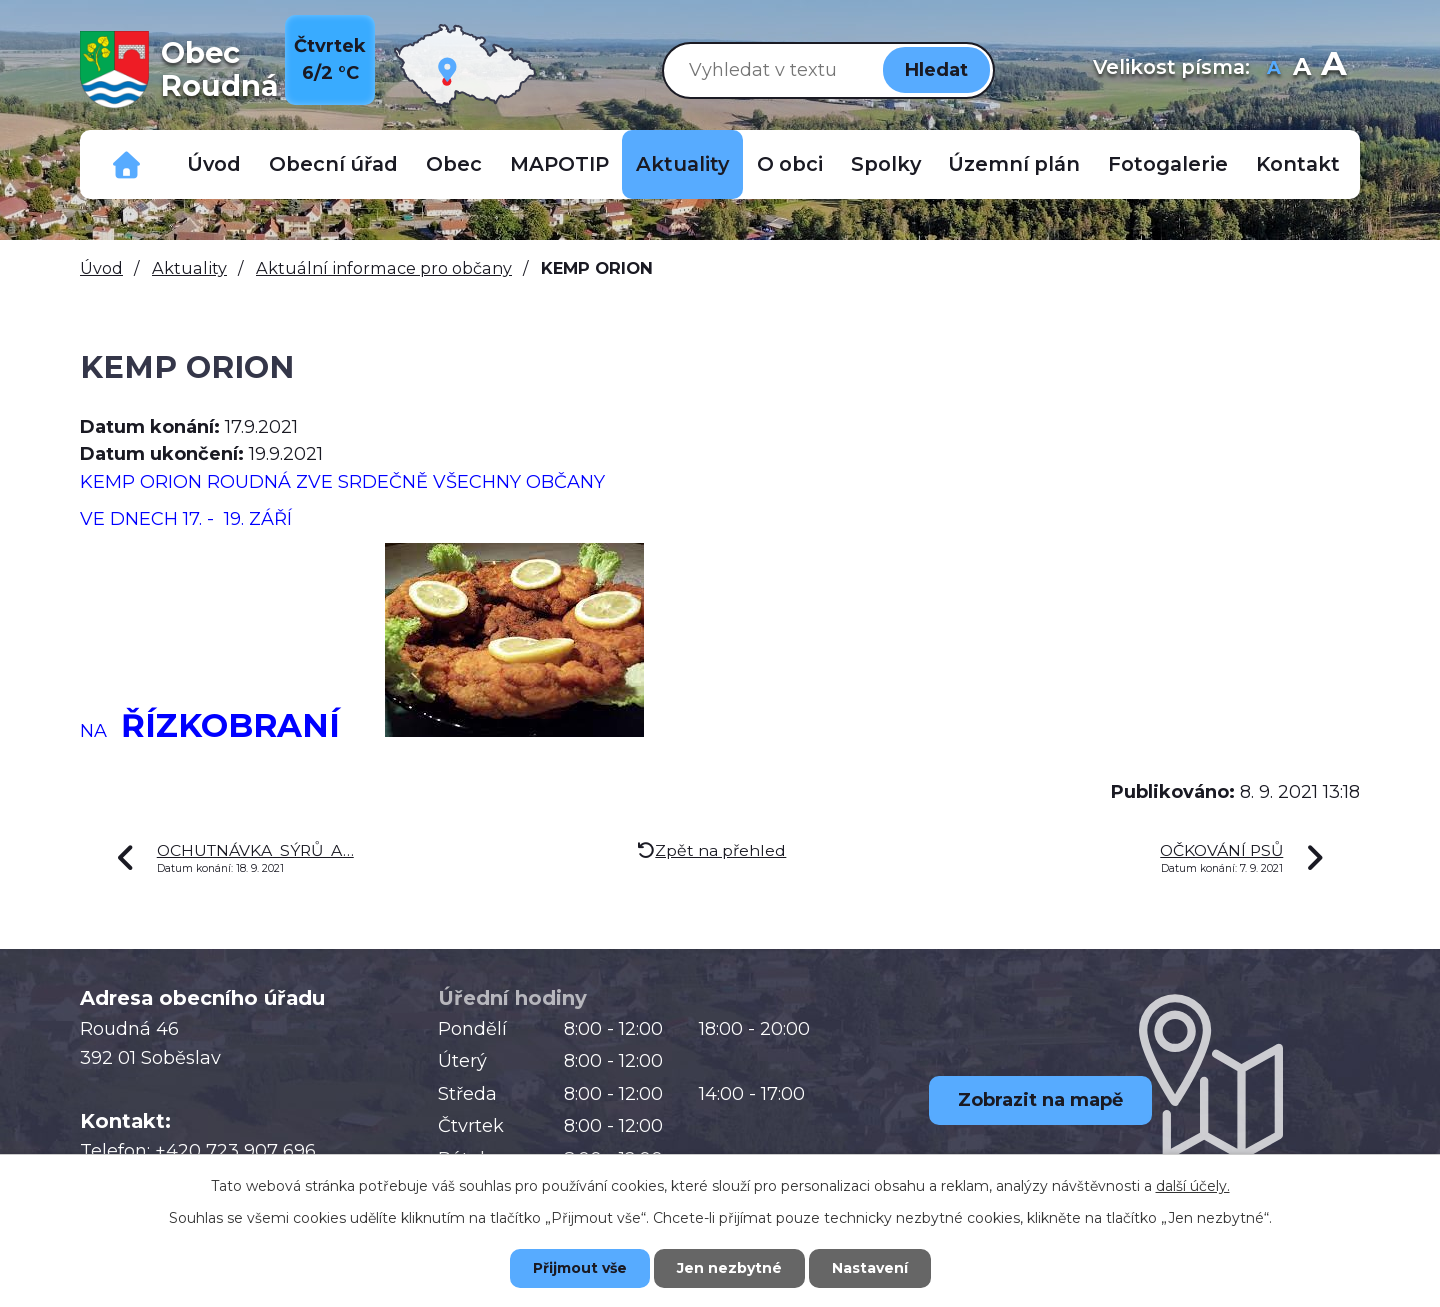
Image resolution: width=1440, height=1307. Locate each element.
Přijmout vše (580, 1268)
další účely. (1193, 1186)
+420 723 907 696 (235, 1151)
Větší (1333, 69)
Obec (454, 164)
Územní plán (1014, 164)
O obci (790, 164)
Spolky (886, 164)
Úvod (214, 164)
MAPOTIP (559, 164)
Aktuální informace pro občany (384, 268)
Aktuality (682, 164)
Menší (1273, 69)
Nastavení (870, 1268)
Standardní (1301, 69)
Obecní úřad (333, 164)
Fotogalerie (1168, 164)
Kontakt (1298, 164)
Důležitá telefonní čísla (127, 164)
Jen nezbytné (729, 1268)
